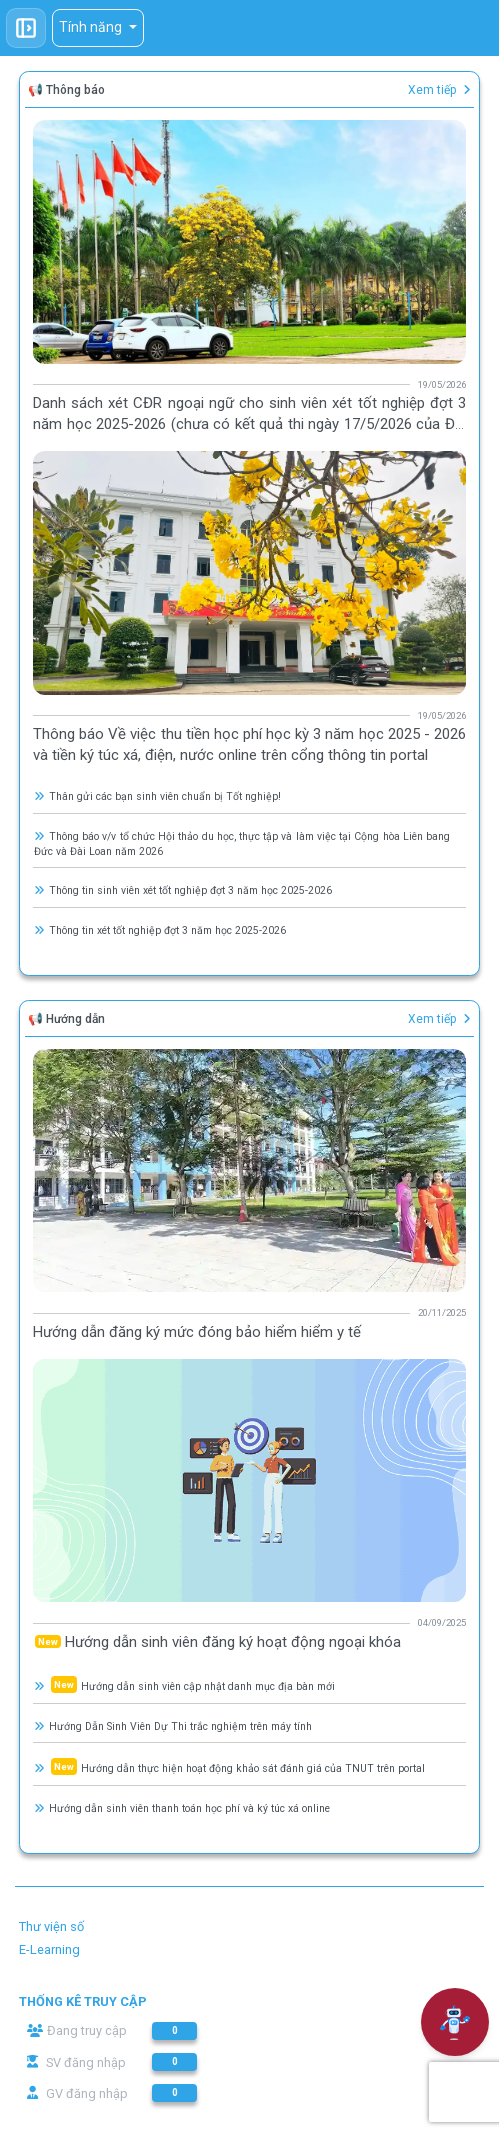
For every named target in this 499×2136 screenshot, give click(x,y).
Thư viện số (51, 1926)
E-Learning (49, 1949)
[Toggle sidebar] (26, 28)
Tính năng (92, 27)
